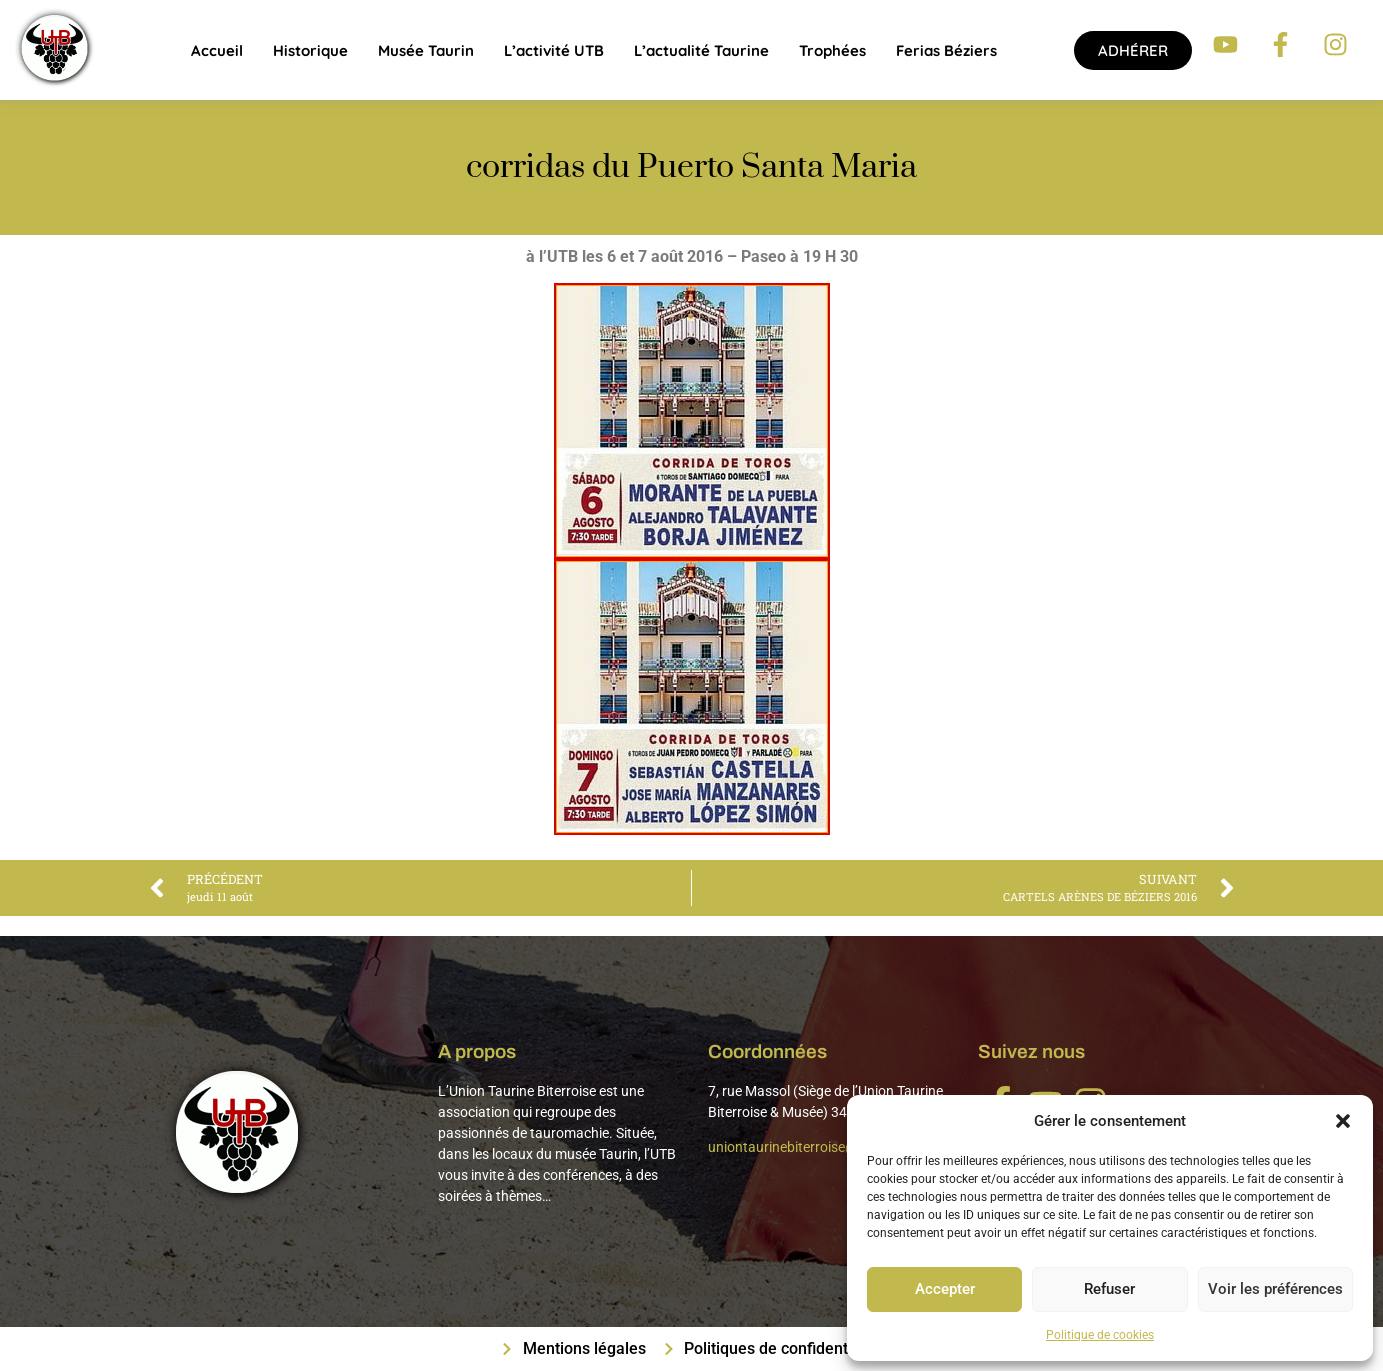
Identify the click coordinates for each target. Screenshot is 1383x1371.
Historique (310, 50)
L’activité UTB (554, 50)
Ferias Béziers (946, 50)
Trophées (832, 50)
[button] (1343, 1121)
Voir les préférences (1274, 1290)
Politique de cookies (1100, 1335)
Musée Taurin (426, 50)
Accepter (944, 1290)
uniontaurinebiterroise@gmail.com (815, 1147)
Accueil (217, 50)
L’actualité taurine (701, 50)
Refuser (1108, 1290)
